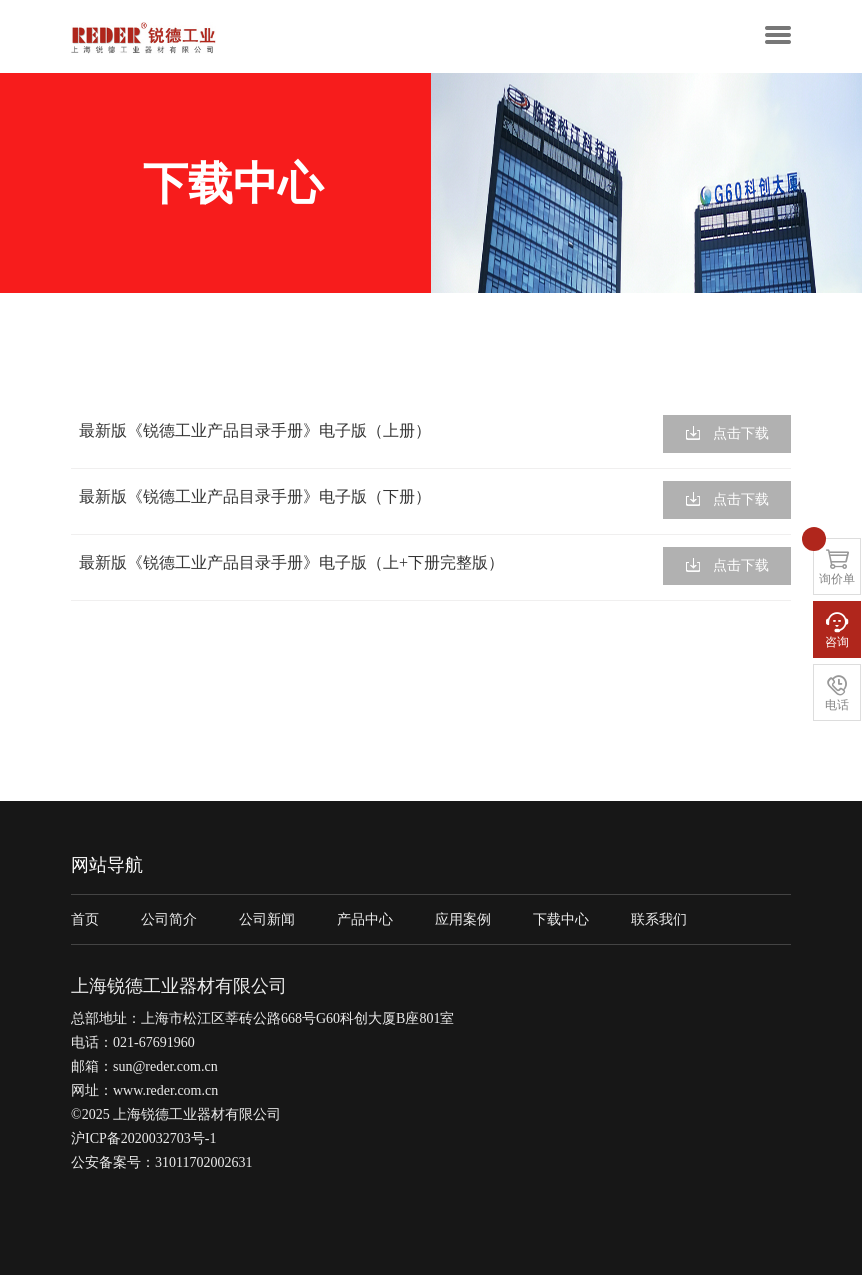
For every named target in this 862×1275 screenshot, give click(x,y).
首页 (85, 919)
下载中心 (561, 919)
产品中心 (365, 919)
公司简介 (169, 919)
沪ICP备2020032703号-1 (143, 1138)
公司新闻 (267, 919)
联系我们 (659, 919)
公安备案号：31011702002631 (161, 1162)
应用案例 (463, 919)
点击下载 (727, 433)
